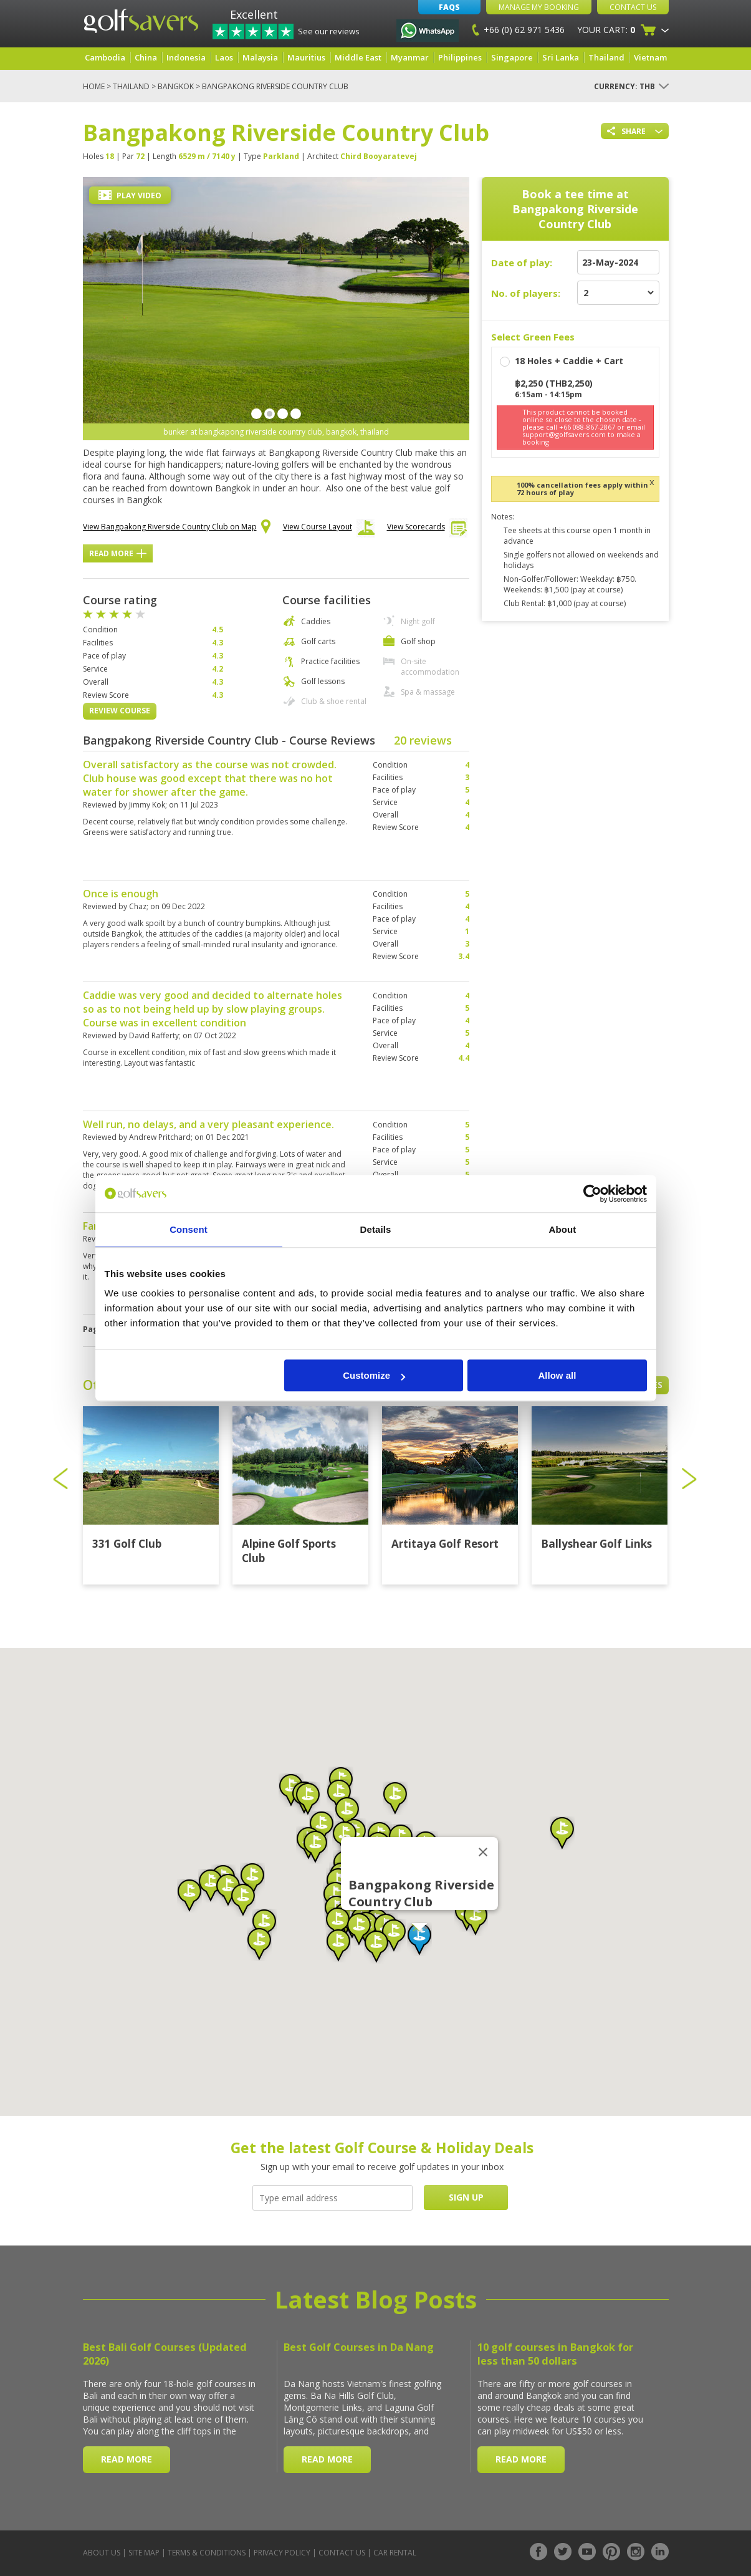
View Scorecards (427, 529)
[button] (419, 1939)
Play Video (129, 195)
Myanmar (410, 57)
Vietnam (650, 57)
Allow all (557, 1375)
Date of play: (521, 262)
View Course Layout (329, 530)
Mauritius (306, 57)
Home (94, 86)
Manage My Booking (539, 7)
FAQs (449, 7)
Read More (117, 553)
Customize (374, 1375)
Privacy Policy (282, 2552)
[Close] (483, 1852)
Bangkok (176, 86)
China (146, 57)
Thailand (606, 57)
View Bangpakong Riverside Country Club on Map (176, 527)
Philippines (460, 57)
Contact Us (633, 7)
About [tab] (562, 1229)
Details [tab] (375, 1229)
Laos (224, 57)
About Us (101, 2552)
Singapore (512, 57)
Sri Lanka (560, 57)
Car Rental (394, 2552)
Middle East (358, 57)
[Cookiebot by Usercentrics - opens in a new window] (592, 1193)
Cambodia (105, 57)
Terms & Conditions (207, 2552)
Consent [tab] (189, 1229)
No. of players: (525, 293)
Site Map (144, 2552)
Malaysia (260, 57)
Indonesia (186, 57)
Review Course (119, 710)
